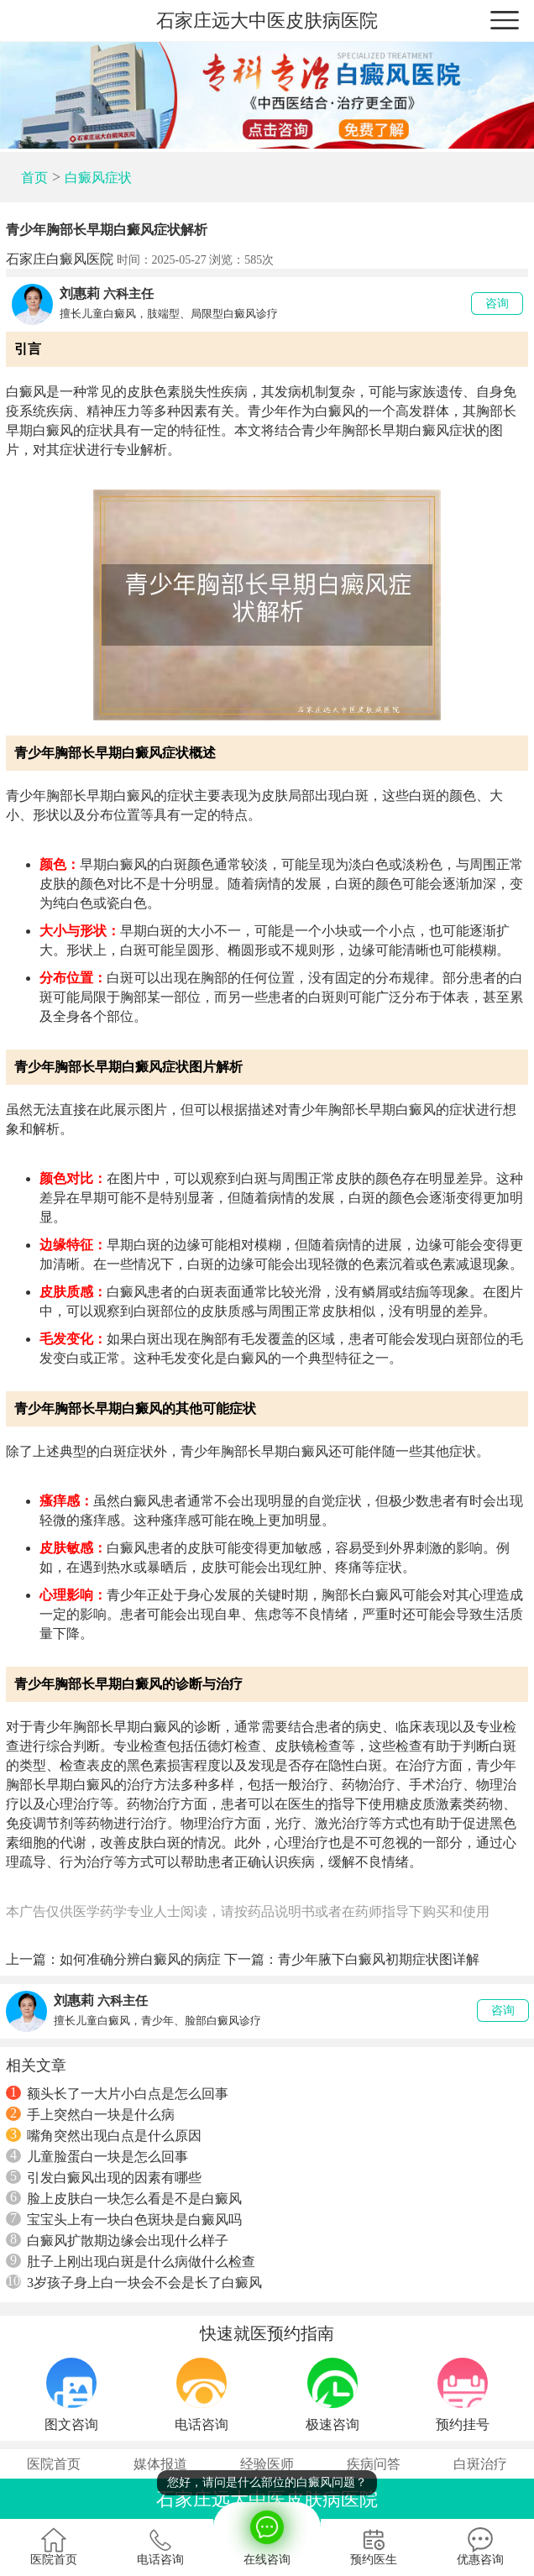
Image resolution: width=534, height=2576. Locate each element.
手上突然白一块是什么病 (90, 2114)
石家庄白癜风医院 (59, 259)
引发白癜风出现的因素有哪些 (104, 2177)
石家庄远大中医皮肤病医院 (267, 20)
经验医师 (267, 2464)
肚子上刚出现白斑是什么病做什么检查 (130, 2261)
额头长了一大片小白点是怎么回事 (117, 2093)
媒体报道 (160, 2464)
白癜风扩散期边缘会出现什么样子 (117, 2240)
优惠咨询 (480, 2546)
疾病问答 (373, 2464)
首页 (34, 177)
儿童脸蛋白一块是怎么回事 (97, 2156)
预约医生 (373, 2546)
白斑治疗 (480, 2464)
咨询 (497, 303)
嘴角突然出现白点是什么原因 (104, 2135)
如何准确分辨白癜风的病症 (140, 1959)
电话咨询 (160, 2546)
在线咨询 (266, 2534)
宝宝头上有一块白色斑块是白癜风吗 (124, 2219)
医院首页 (54, 2464)
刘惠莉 (80, 293)
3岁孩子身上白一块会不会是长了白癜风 (134, 2282)
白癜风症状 (98, 177)
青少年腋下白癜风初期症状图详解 (378, 1959)
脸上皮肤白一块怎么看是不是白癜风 (124, 2198)
